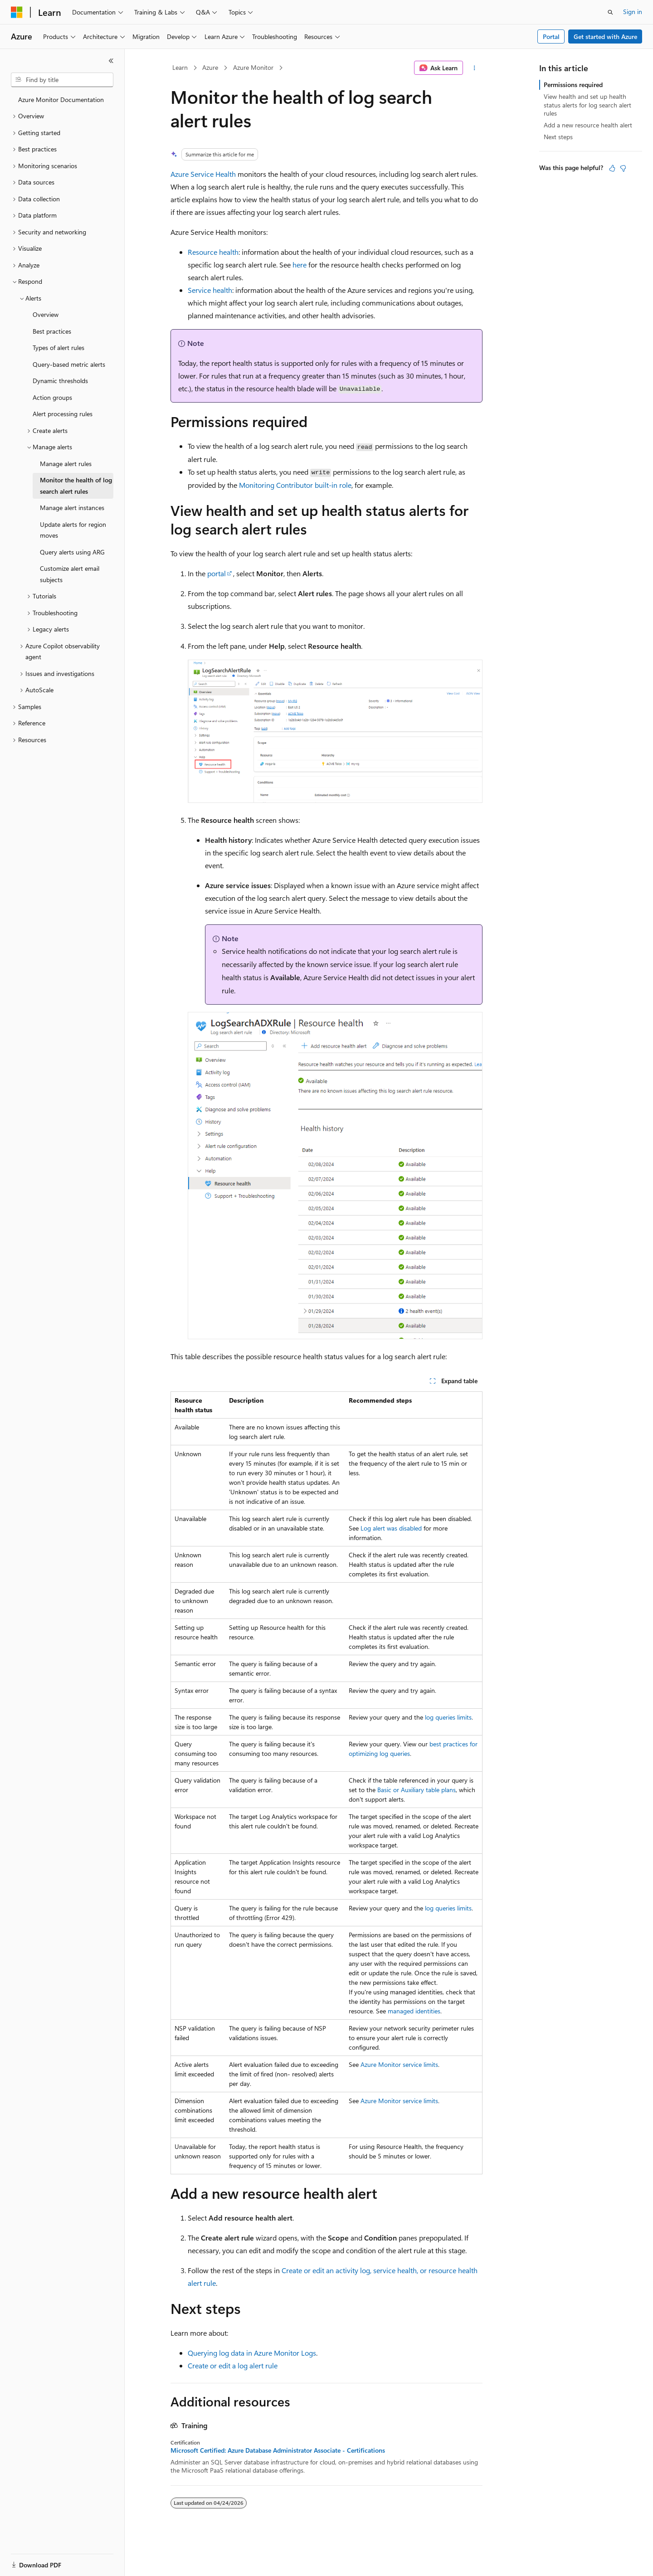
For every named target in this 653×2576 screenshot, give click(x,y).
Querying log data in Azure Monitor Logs (252, 2352)
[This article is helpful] (612, 168)
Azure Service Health (203, 174)
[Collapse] (111, 61)
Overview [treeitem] (45, 314)
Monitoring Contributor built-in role (295, 485)
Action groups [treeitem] (52, 397)
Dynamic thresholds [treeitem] (60, 380)
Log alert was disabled (391, 1528)
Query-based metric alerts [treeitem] (69, 364)
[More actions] (474, 68)
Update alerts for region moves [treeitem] (73, 530)
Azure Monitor (253, 67)
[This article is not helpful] (623, 168)
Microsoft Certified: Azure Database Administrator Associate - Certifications (278, 2450)
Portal (551, 36)
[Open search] (610, 12)
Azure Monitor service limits (399, 2064)
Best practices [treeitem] (52, 331)
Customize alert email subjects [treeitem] (69, 574)
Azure (210, 67)
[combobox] (62, 80)
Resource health (213, 252)
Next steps (558, 136)
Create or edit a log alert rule (233, 2365)
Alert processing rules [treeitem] (63, 413)
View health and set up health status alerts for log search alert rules (587, 104)
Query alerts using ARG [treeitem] (72, 552)
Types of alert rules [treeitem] (58, 347)
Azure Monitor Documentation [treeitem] (61, 99)
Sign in (632, 11)
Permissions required (573, 84)
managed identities (414, 2011)
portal (216, 573)
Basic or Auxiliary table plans (416, 1789)
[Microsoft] (17, 12)
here (299, 264)
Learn (180, 67)
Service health (210, 290)
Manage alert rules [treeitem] (66, 463)
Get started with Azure (605, 36)
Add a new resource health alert (588, 125)
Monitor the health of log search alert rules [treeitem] (76, 486)
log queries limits (448, 1717)
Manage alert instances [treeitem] (72, 507)
